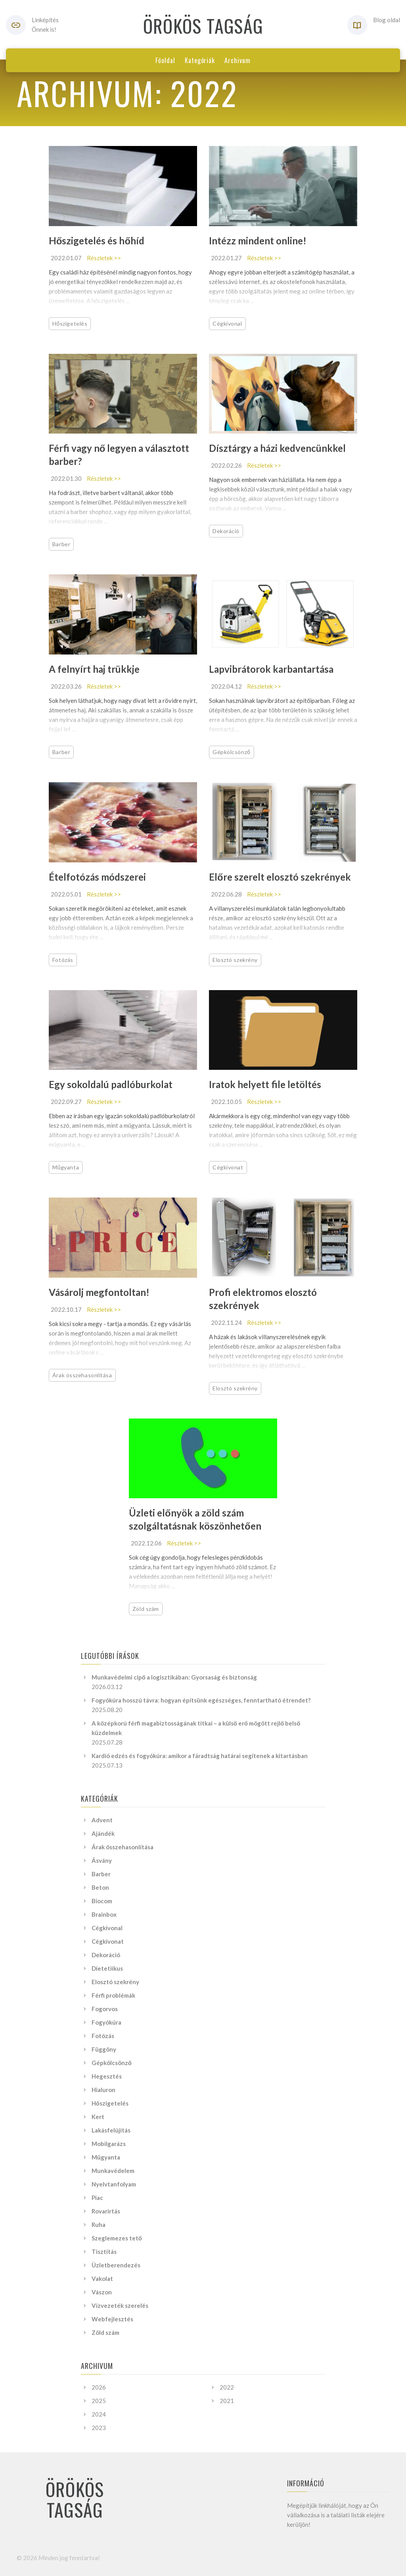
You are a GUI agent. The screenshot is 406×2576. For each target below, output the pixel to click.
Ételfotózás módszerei (97, 877)
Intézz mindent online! (257, 240)
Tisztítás (104, 2251)
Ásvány (102, 1860)
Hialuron (103, 2089)
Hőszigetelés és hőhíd (96, 240)
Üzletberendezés (116, 2265)
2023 (99, 2427)
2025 (99, 2400)
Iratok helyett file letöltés (265, 1084)
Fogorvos (105, 2008)
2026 (99, 2387)
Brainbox (104, 1914)
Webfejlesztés (112, 2319)
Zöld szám (145, 1608)
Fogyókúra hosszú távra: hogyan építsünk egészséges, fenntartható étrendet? (201, 1700)
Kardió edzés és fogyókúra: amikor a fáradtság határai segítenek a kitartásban (200, 1755)
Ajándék (103, 1833)
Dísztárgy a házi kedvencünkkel (277, 448)
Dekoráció (226, 531)
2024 (99, 2414)
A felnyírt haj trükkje (94, 669)
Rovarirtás (106, 2211)
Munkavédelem (113, 2170)
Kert (98, 2116)
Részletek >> (104, 257)
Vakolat (102, 2278)
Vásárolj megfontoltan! (99, 1292)
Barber (61, 544)
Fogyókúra (106, 2022)
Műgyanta (65, 1167)
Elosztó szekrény (235, 959)
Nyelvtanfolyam (114, 2184)
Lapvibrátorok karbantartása (271, 669)
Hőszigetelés (70, 323)
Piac (97, 2197)
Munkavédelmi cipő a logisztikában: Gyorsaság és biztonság (174, 1677)
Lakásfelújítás (111, 2130)
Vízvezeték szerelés (120, 2305)
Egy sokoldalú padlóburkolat (110, 1084)
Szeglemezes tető (117, 2238)
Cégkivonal (227, 323)
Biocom (102, 1900)
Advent (102, 1820)
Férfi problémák (113, 1995)
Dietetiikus (107, 1968)
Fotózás (62, 959)
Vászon (102, 2292)
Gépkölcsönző (232, 752)
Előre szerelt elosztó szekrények (280, 877)
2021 (227, 2400)
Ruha (98, 2224)
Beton (100, 1887)
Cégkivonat (228, 1167)
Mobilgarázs (109, 2143)
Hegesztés (107, 2076)
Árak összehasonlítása (82, 1375)
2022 (227, 2387)
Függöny (104, 2049)
